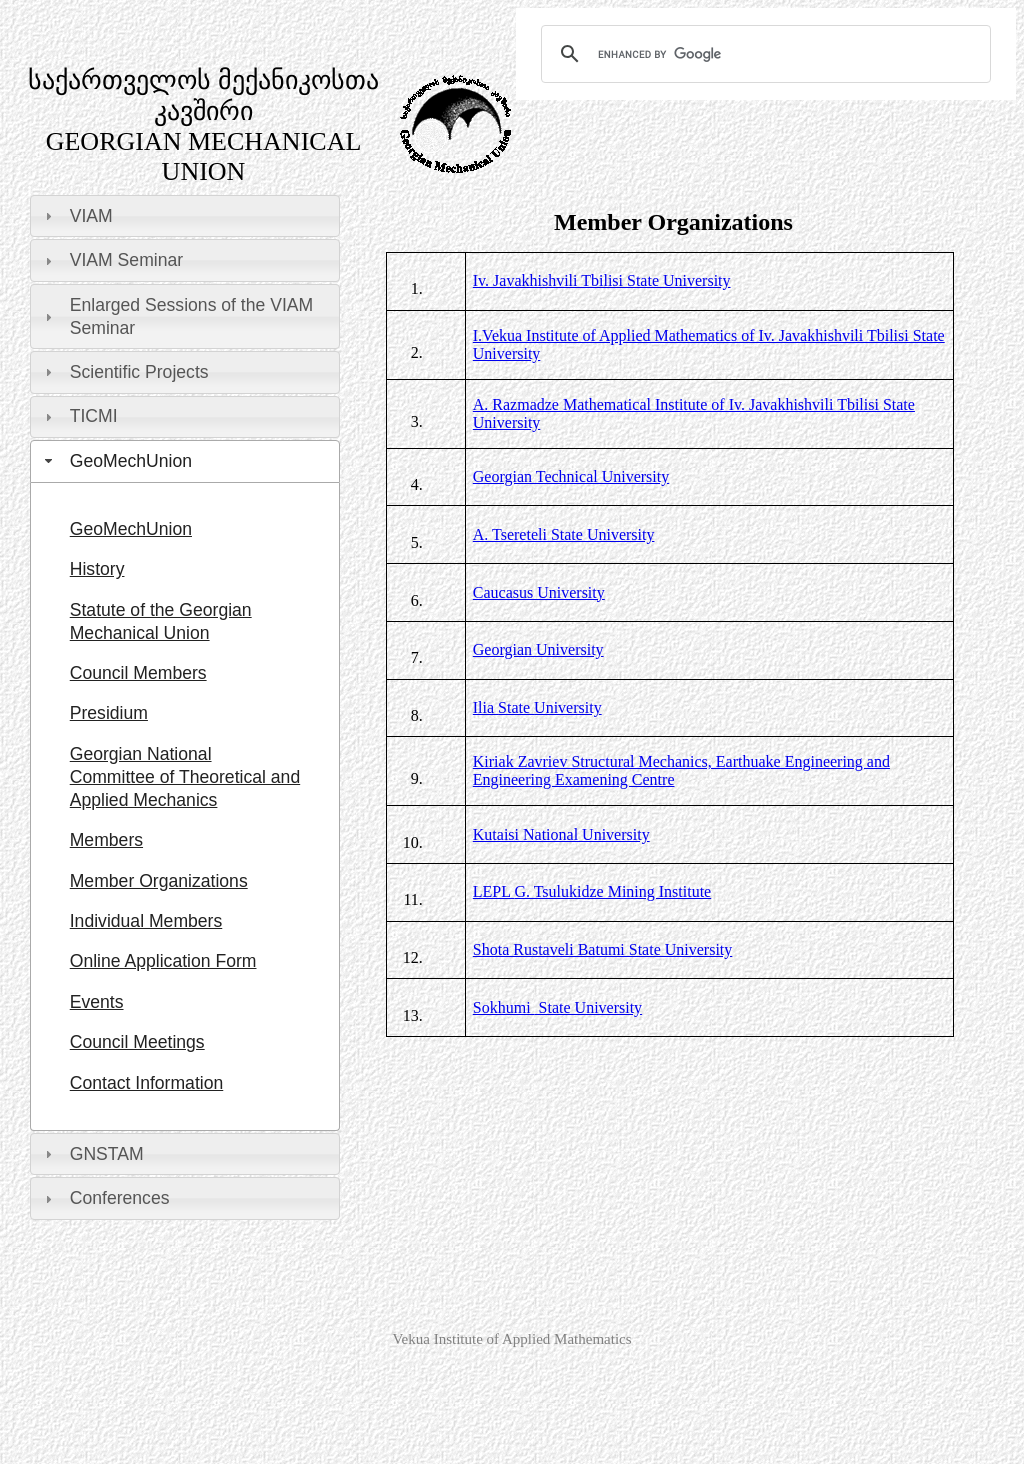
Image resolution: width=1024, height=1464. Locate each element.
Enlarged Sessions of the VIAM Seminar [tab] (176, 316)
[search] (763, 54)
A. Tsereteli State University (564, 534)
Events (97, 1002)
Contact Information (147, 1083)
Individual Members (146, 921)
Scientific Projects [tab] (124, 372)
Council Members (138, 673)
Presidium (109, 713)
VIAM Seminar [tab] (111, 260)
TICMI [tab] (79, 416)
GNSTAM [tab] (92, 1154)
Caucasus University (539, 592)
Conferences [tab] (105, 1198)
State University (589, 1007)
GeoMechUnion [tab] (116, 461)
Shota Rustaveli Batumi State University (603, 949)
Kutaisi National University (561, 834)
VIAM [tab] (76, 216)
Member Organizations (159, 881)
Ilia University (537, 707)
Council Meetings (137, 1042)
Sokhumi (504, 1007)
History (97, 569)
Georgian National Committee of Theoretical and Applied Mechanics (185, 777)
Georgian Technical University (571, 476)
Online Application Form (163, 961)
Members (106, 840)
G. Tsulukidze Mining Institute (592, 891)
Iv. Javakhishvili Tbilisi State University (602, 280)
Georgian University (538, 649)
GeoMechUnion (131, 529)
